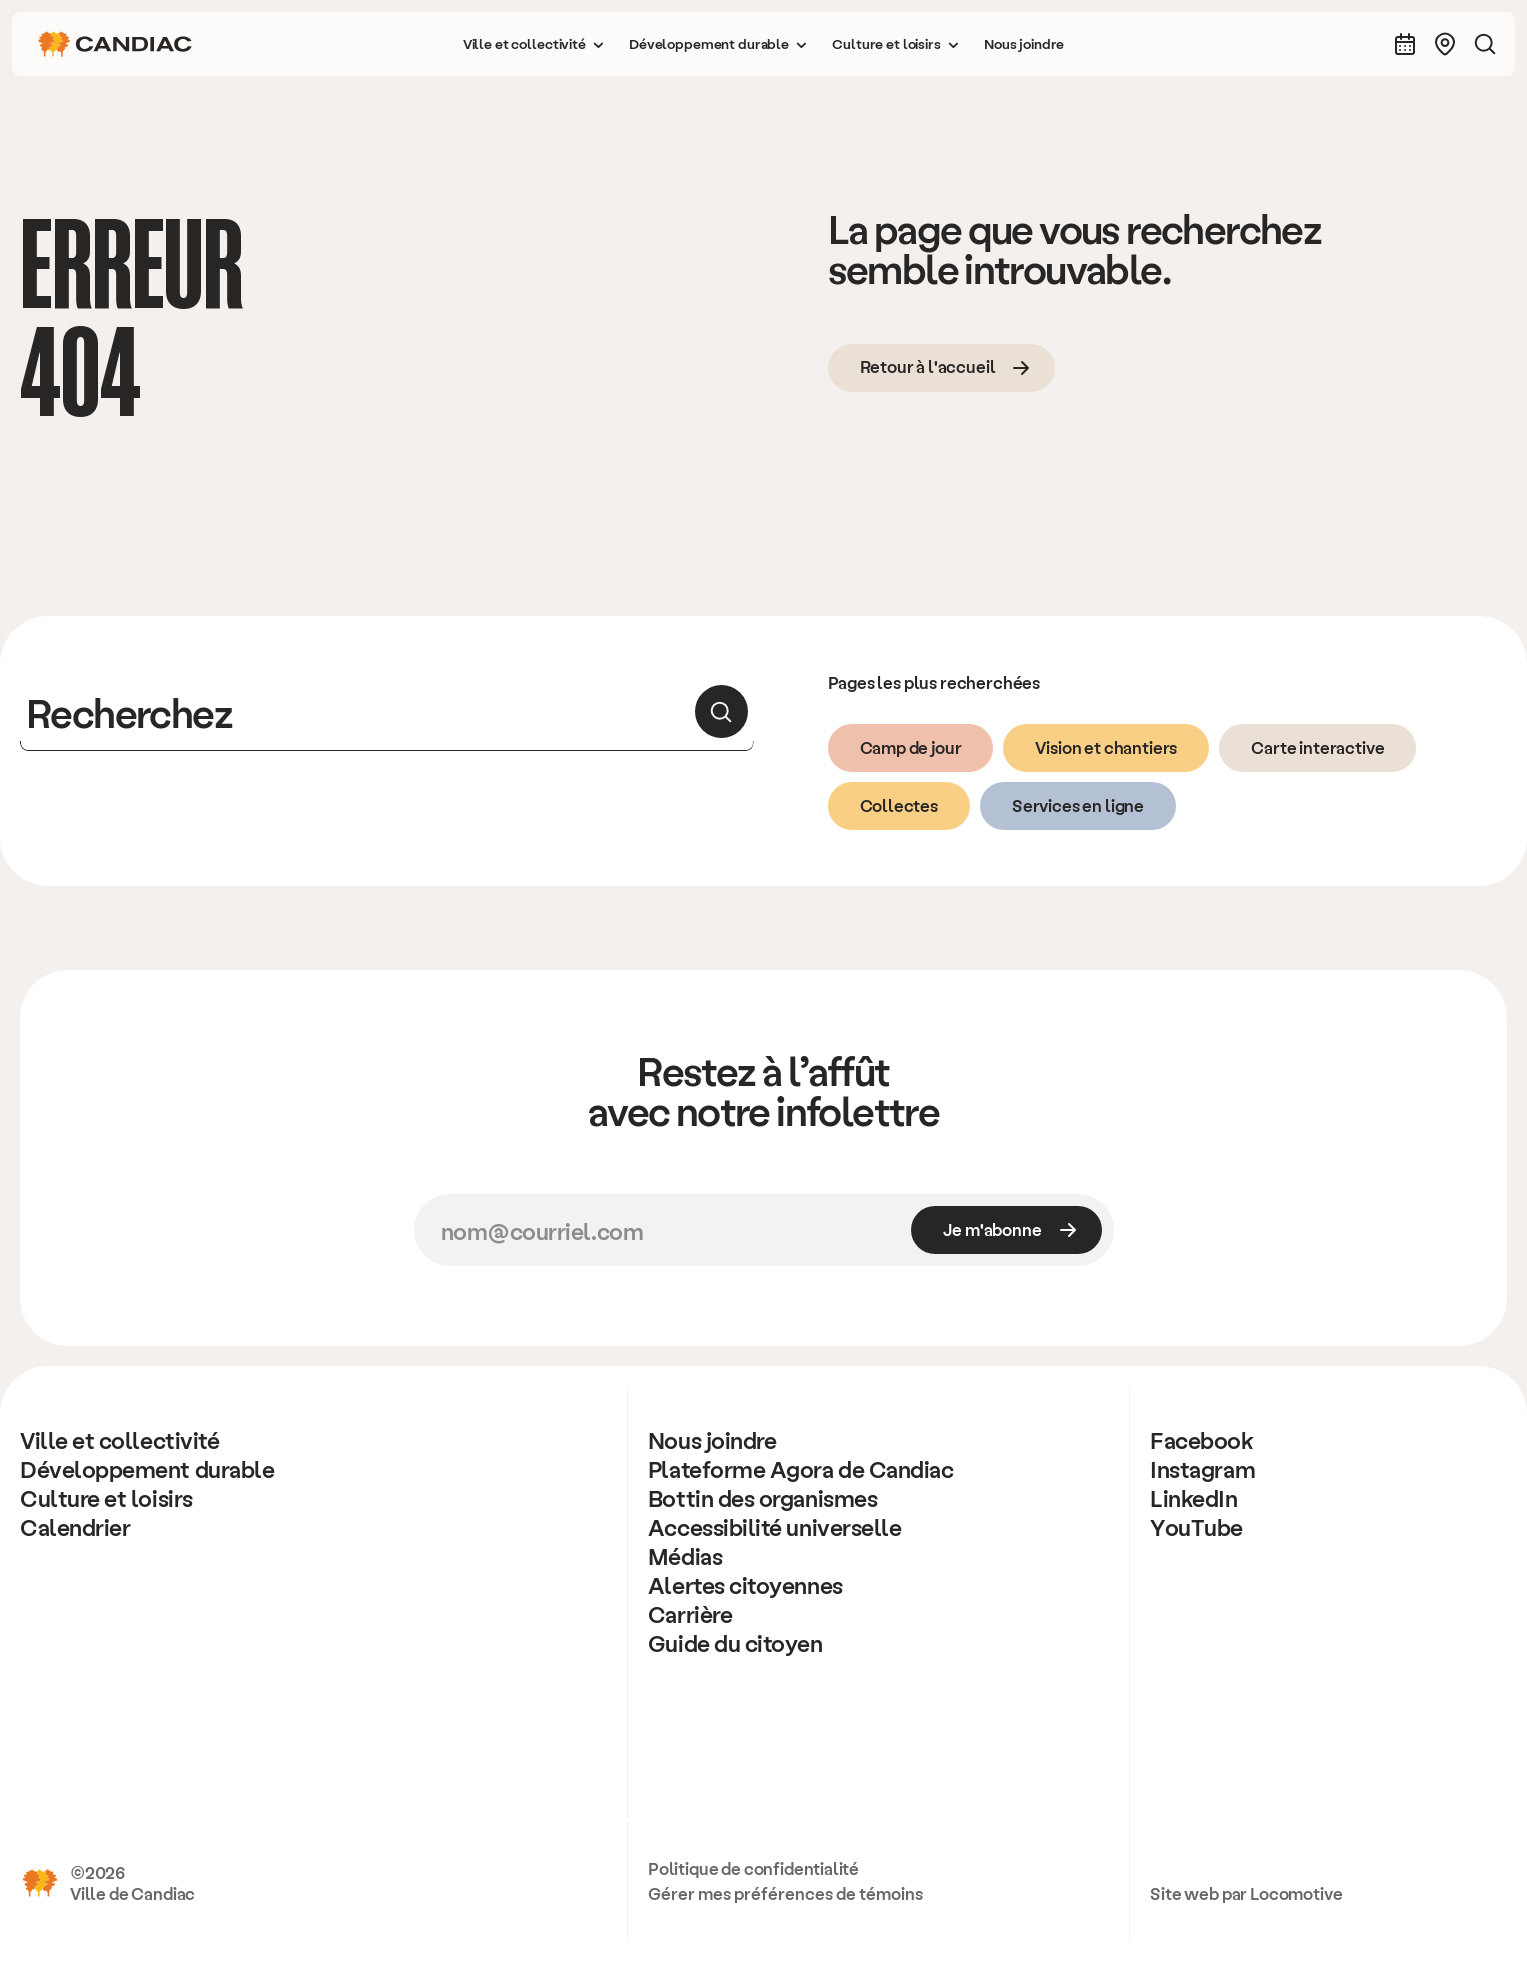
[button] (534, 44)
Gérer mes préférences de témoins (785, 1893)
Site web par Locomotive (1246, 1893)
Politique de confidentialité (753, 1868)
